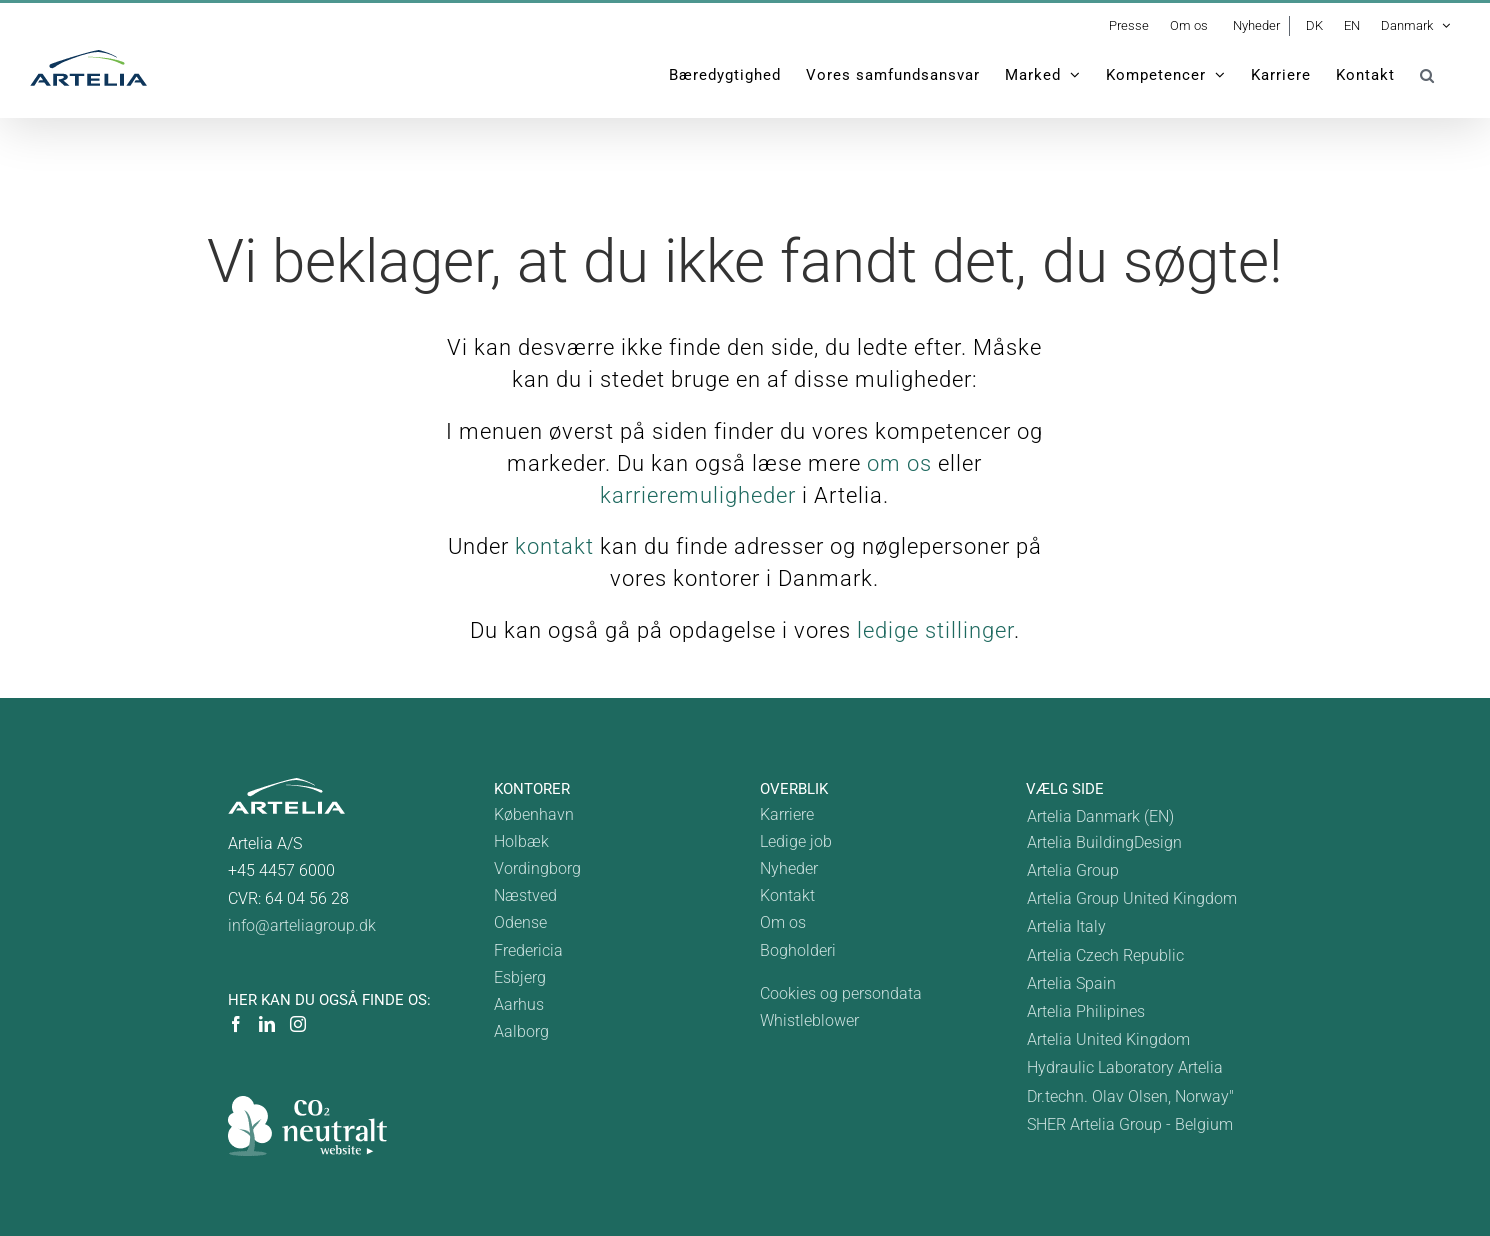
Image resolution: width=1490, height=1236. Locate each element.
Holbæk (521, 841)
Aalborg (521, 1031)
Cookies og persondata (841, 993)
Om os (783, 922)
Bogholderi (798, 950)
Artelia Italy (1066, 926)
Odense (520, 922)
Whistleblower (809, 1020)
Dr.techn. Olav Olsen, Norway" (1130, 1096)
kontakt (554, 546)
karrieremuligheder (698, 495)
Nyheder (789, 868)
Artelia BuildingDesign (1104, 842)
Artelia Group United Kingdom (1132, 898)
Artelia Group (1073, 870)
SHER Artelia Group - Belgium (1130, 1124)
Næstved (525, 895)
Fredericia (528, 950)
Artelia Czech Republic (1105, 955)
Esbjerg (520, 977)
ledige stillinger (935, 630)
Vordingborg (537, 868)
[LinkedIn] (267, 1024)
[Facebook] (236, 1024)
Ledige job (796, 841)
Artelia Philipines (1086, 1011)
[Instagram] (298, 1024)
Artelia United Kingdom (1108, 1039)
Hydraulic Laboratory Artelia (1125, 1067)
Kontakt (787, 895)
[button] (1427, 75)
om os (899, 463)
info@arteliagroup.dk (302, 925)
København (534, 814)
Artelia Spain (1071, 983)
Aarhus (519, 1004)
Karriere (787, 814)
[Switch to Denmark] (1132, 816)
